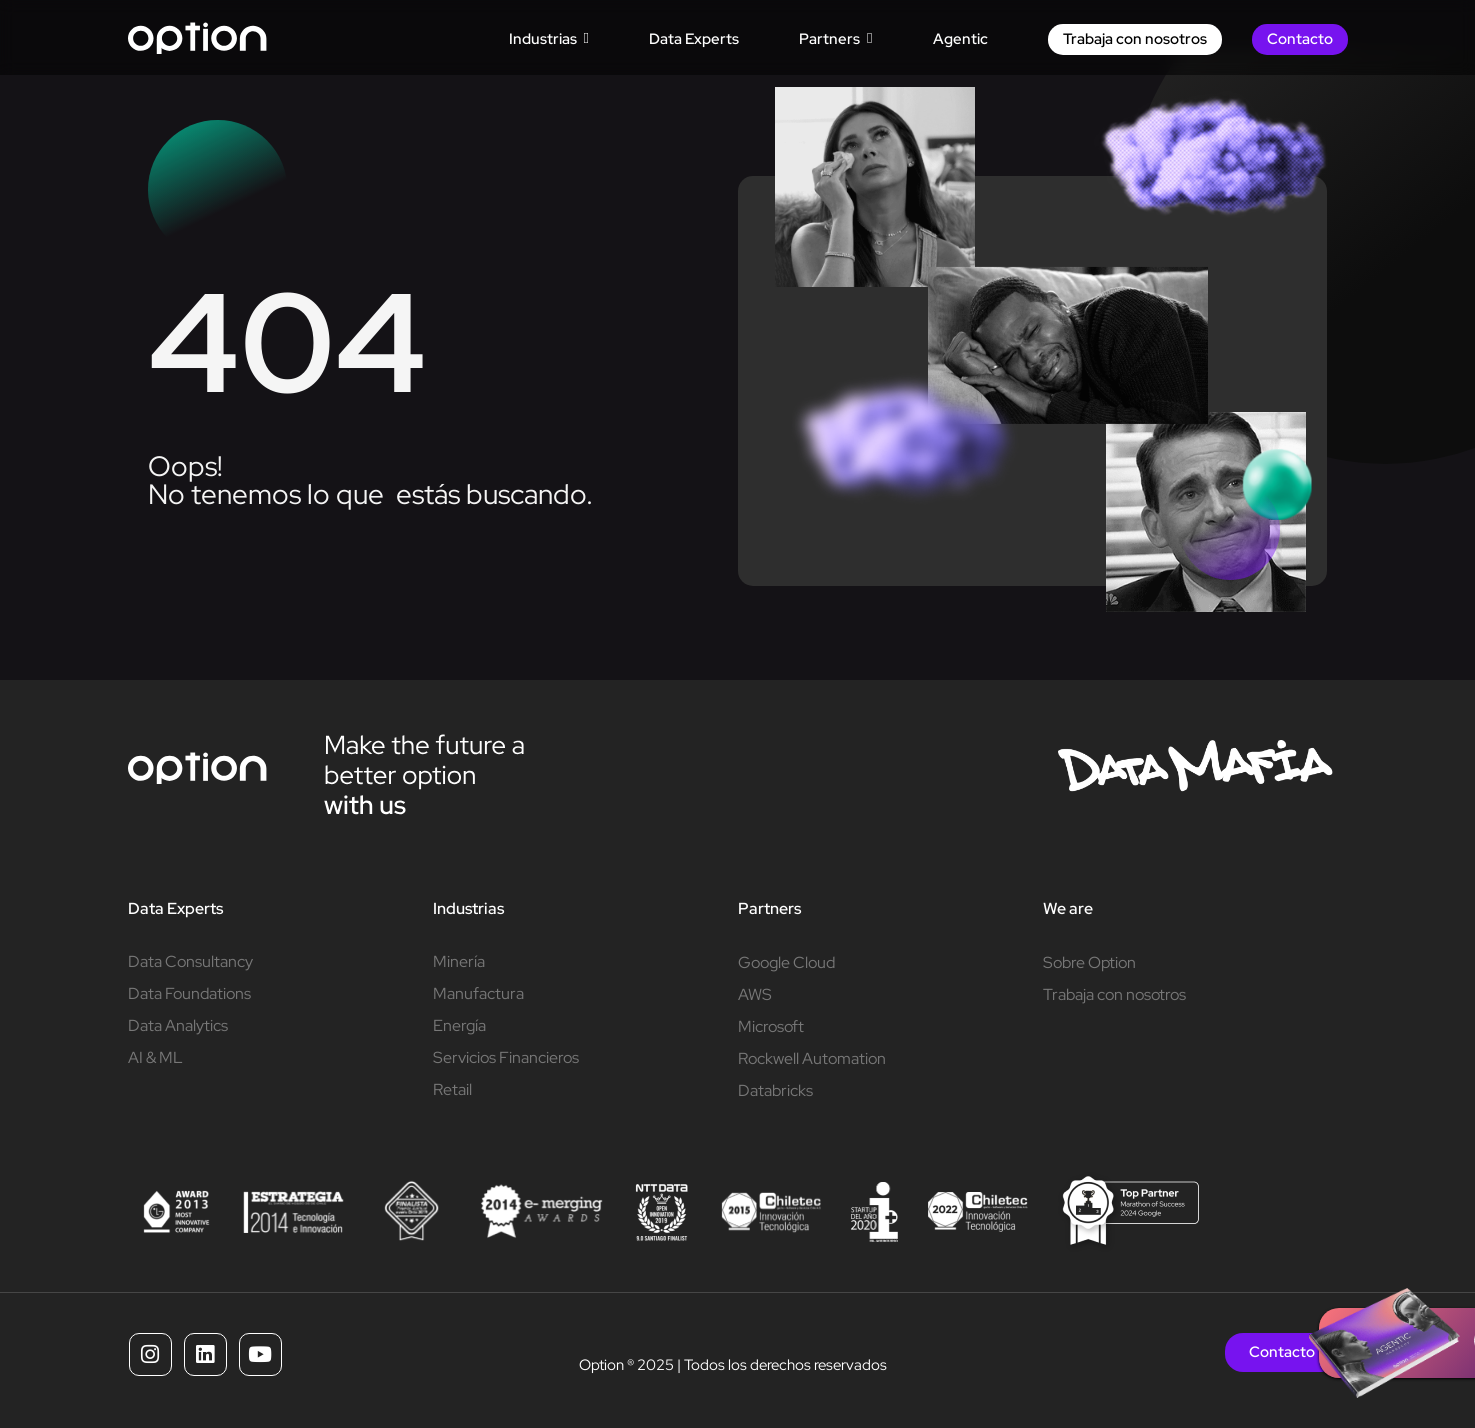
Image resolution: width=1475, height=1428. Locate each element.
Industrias (468, 908)
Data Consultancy (190, 961)
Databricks (775, 1090)
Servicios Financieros (506, 1057)
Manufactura (478, 993)
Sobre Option (1089, 962)
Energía (459, 1025)
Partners (769, 908)
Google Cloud (786, 962)
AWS (755, 994)
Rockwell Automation (812, 1058)
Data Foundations (189, 993)
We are (1068, 908)
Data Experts (175, 908)
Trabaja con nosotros (1114, 994)
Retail (452, 1089)
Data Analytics (178, 1025)
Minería (459, 961)
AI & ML (155, 1057)
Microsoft (771, 1026)
